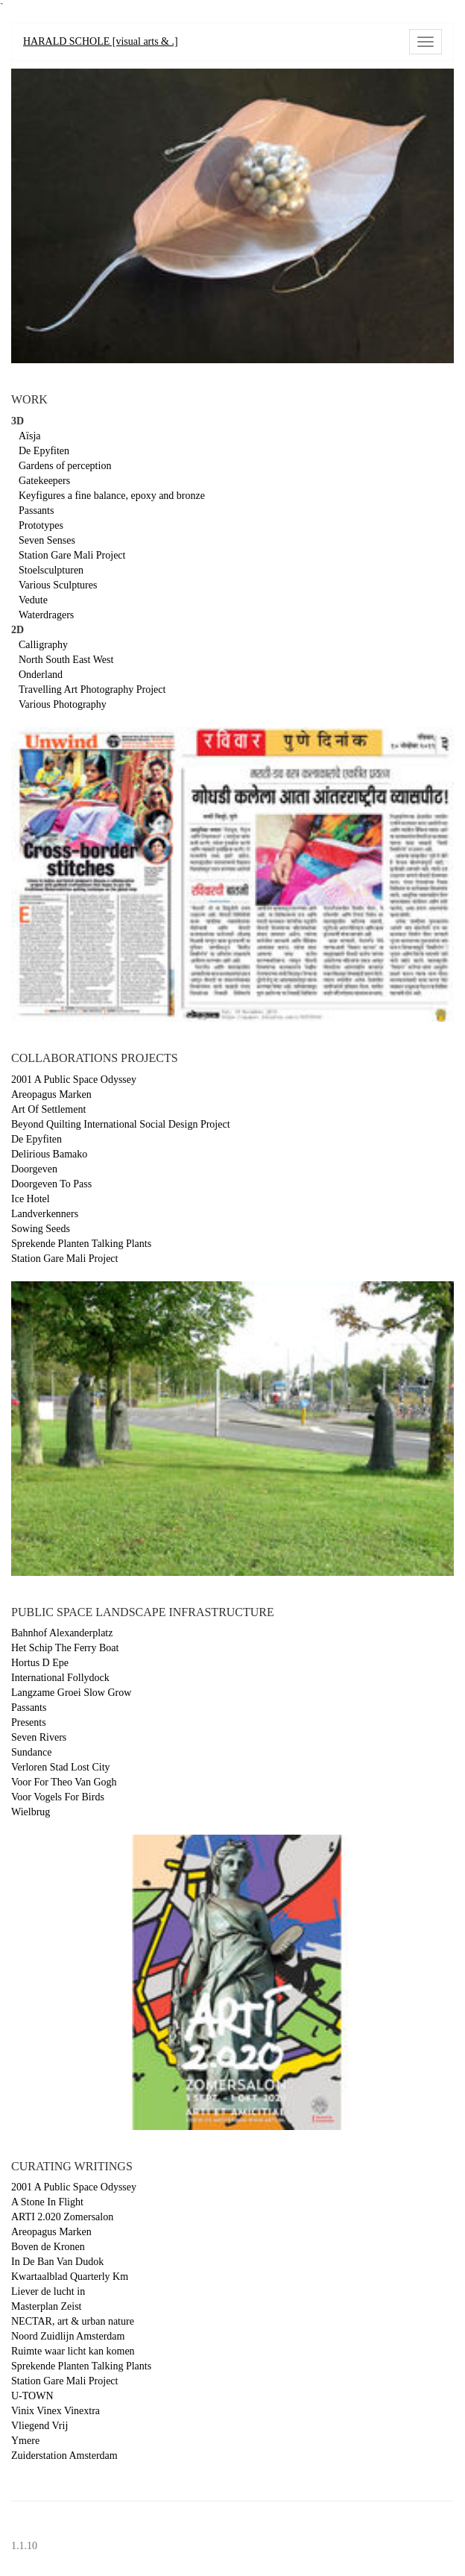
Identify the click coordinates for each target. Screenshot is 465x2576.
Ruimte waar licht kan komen (73, 2351)
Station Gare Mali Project (72, 555)
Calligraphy (43, 644)
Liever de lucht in (48, 2291)
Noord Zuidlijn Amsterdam (67, 2336)
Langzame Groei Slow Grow (71, 1692)
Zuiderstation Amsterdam (64, 2455)
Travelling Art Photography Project (92, 689)
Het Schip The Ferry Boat (64, 1647)
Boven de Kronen (48, 2246)
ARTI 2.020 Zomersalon (62, 2216)
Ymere (25, 2440)
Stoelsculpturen (51, 570)
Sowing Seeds (40, 1228)
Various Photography (63, 704)
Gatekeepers (44, 480)
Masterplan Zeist (46, 2306)
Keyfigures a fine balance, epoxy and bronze (112, 495)
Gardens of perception (65, 465)
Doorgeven (34, 1169)
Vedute (33, 600)
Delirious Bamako (49, 1154)
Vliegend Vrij (39, 2425)
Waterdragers (46, 615)
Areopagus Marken (51, 1094)
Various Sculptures (58, 585)
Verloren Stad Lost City (60, 1767)
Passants (36, 510)
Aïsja (30, 436)
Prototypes (41, 525)
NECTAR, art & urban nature (72, 2321)
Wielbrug (30, 1812)
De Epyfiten (44, 450)
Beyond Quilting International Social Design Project (120, 1124)
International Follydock (60, 1677)
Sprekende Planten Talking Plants (81, 1243)
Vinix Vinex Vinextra (55, 2410)
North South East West (66, 659)
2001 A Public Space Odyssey (73, 1079)
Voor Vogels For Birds (57, 1797)
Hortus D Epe (40, 1662)
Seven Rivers (38, 1737)
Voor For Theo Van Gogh (64, 1782)
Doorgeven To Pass (51, 1184)
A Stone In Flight (47, 2202)
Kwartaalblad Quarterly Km (69, 2276)
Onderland (41, 674)
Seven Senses (47, 540)
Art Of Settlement (48, 1109)
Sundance (31, 1752)
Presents (28, 1722)
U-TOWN (32, 2395)
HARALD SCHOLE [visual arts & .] (100, 41)
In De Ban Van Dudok (57, 2261)
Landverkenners (44, 1213)
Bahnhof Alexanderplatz (62, 1633)
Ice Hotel (30, 1198)
